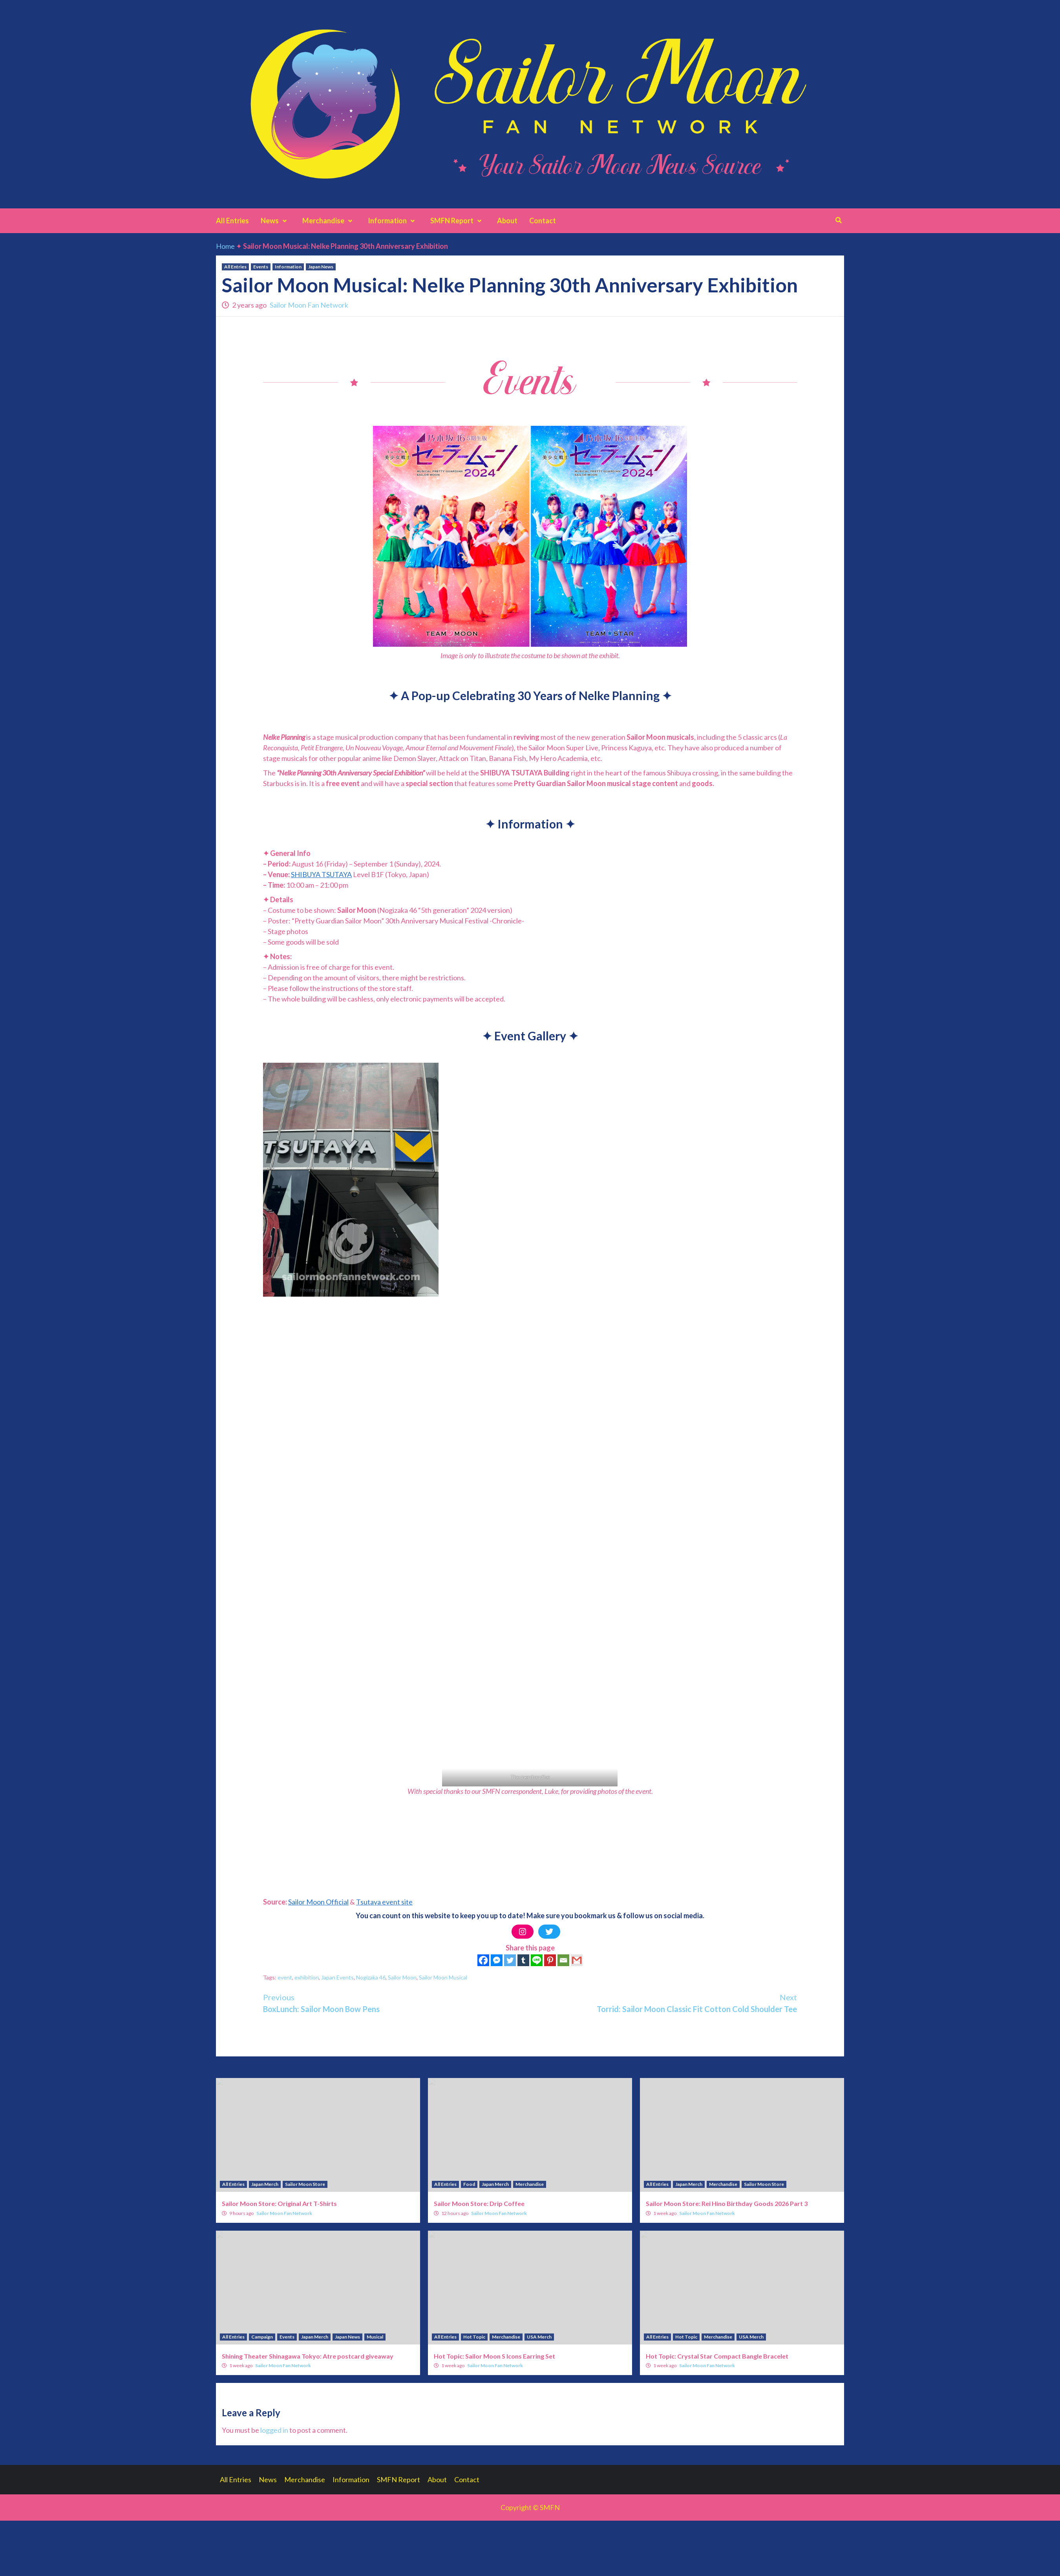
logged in (274, 2430)
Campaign (262, 2337)
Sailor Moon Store (305, 2184)
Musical (375, 2337)
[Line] (537, 1960)
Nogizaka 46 (371, 1977)
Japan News (320, 267)
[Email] (563, 1960)
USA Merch (539, 2337)
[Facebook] (483, 1960)
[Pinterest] (550, 1960)
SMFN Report (457, 220)
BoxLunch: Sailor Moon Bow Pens (396, 2002)
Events (260, 267)
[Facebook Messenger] (497, 1960)
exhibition (306, 1977)
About (507, 220)
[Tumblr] (523, 1960)
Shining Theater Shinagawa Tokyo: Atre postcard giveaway (307, 2356)
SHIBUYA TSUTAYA (321, 874)
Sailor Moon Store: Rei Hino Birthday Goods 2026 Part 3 (727, 2203)
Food (469, 2184)
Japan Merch (264, 2184)
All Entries (232, 220)
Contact (542, 220)
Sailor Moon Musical (443, 1977)
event (285, 1977)
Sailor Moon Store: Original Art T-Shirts (279, 2203)
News (276, 220)
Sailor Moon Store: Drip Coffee (479, 2203)
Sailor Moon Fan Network (309, 305)
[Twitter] (510, 1960)
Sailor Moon (402, 1977)
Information (393, 220)
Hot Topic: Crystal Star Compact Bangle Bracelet (717, 2356)
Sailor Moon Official (318, 1901)
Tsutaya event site (384, 1901)
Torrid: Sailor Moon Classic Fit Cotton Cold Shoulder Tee (663, 2002)
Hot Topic (474, 2337)
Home (225, 246)
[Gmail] (577, 1960)
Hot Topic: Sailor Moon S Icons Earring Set (494, 2356)
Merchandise (329, 220)
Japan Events (337, 1977)
